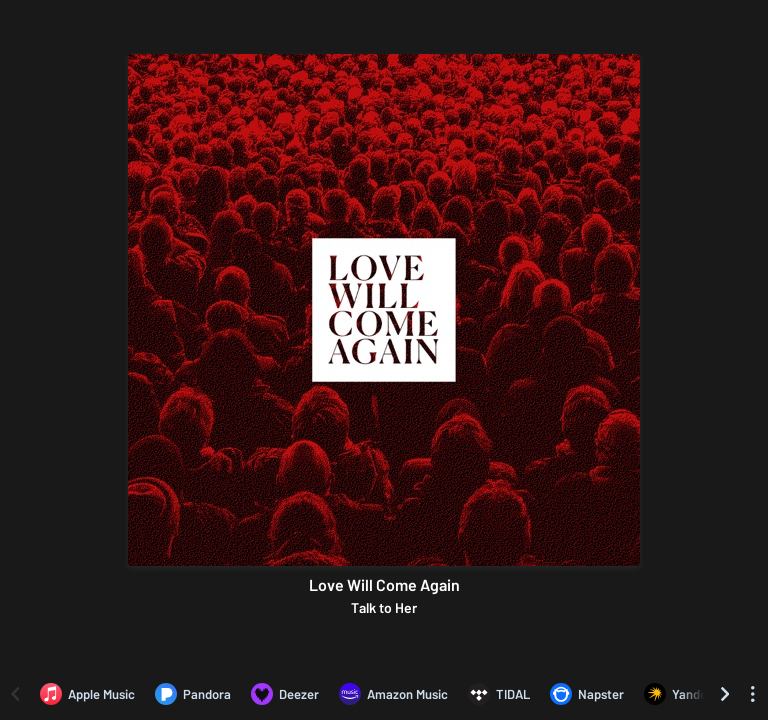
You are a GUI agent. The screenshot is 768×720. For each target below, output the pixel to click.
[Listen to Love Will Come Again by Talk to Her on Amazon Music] (393, 694)
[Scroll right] (725, 694)
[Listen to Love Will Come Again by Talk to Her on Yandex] (679, 694)
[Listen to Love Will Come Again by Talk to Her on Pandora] (193, 694)
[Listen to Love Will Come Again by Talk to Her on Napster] (587, 694)
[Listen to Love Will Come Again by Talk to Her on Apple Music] (87, 694)
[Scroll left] (15, 694)
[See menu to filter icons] (753, 694)
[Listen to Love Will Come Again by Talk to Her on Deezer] (285, 694)
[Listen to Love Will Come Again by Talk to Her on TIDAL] (499, 694)
